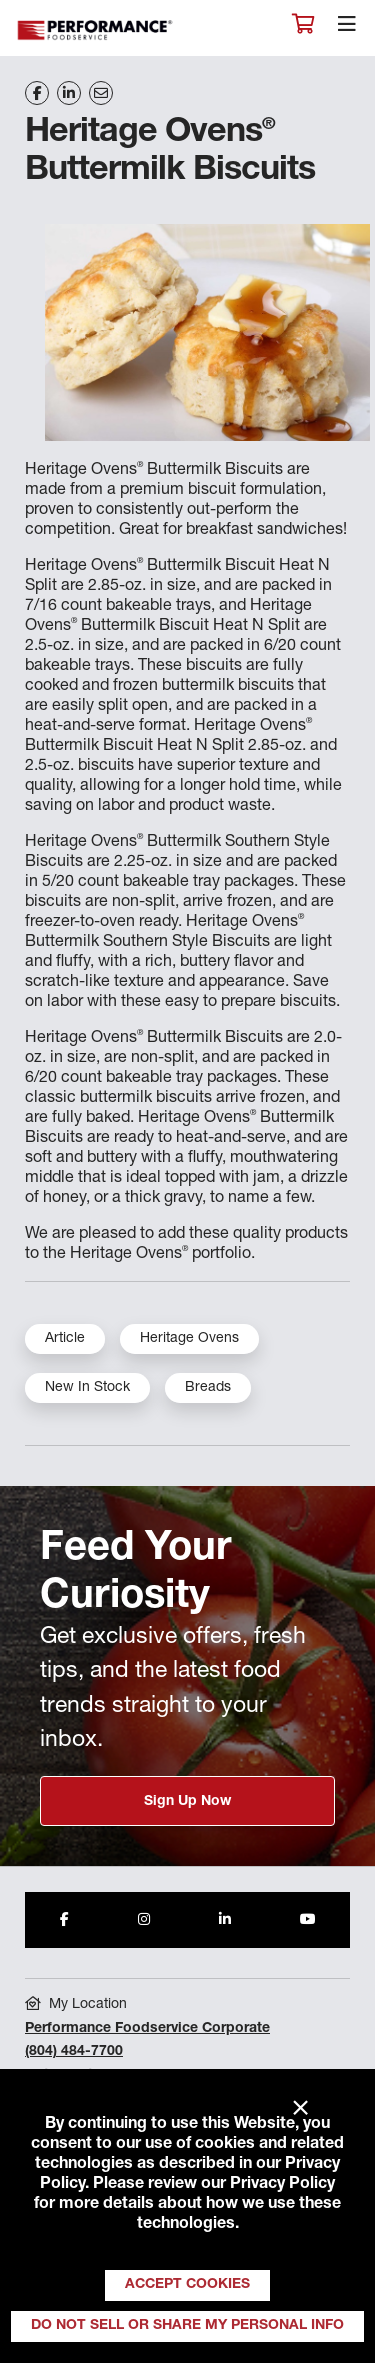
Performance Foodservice (96, 30)
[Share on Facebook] (37, 93)
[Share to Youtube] (308, 1920)
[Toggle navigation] (347, 29)
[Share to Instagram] (144, 1920)
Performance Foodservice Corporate (147, 2029)
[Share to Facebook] (64, 1920)
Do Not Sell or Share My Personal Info (187, 2326)
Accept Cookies (187, 2285)
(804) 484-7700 (74, 2052)
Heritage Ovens (189, 1339)
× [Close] (300, 2109)
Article (65, 1339)
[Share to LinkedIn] (225, 1920)
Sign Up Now (187, 1802)
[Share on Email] (101, 93)
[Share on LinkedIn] (69, 93)
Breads (208, 1388)
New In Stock (87, 1388)
